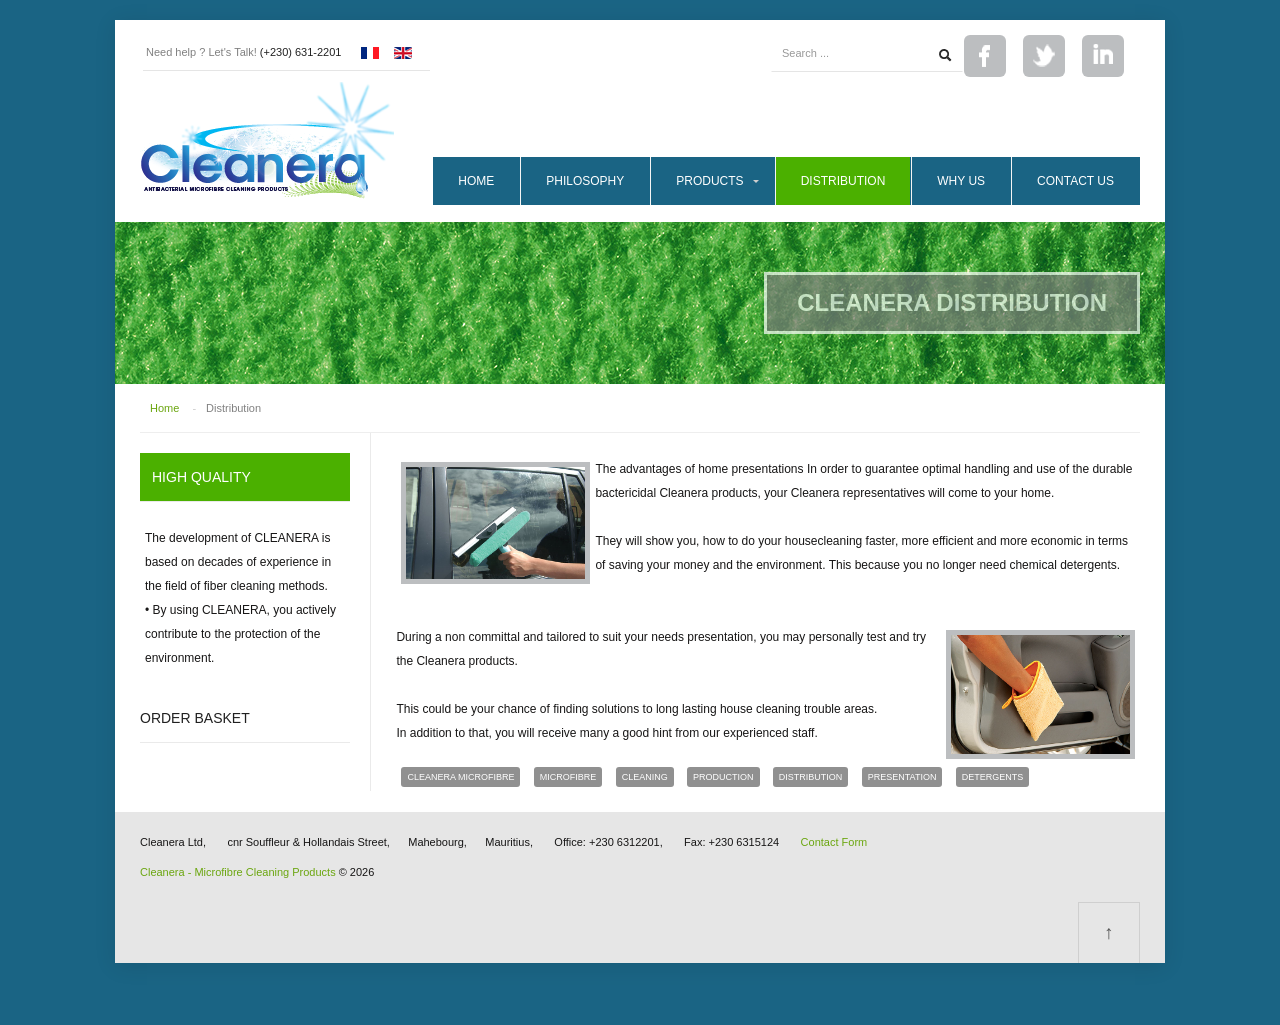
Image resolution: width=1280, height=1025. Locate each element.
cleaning (645, 777)
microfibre (568, 777)
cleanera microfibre (460, 777)
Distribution (843, 181)
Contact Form (834, 842)
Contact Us (1075, 181)
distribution (811, 777)
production (723, 777)
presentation (902, 777)
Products (709, 181)
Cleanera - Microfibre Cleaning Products (238, 872)
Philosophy (585, 181)
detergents (993, 777)
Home (476, 181)
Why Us (961, 181)
